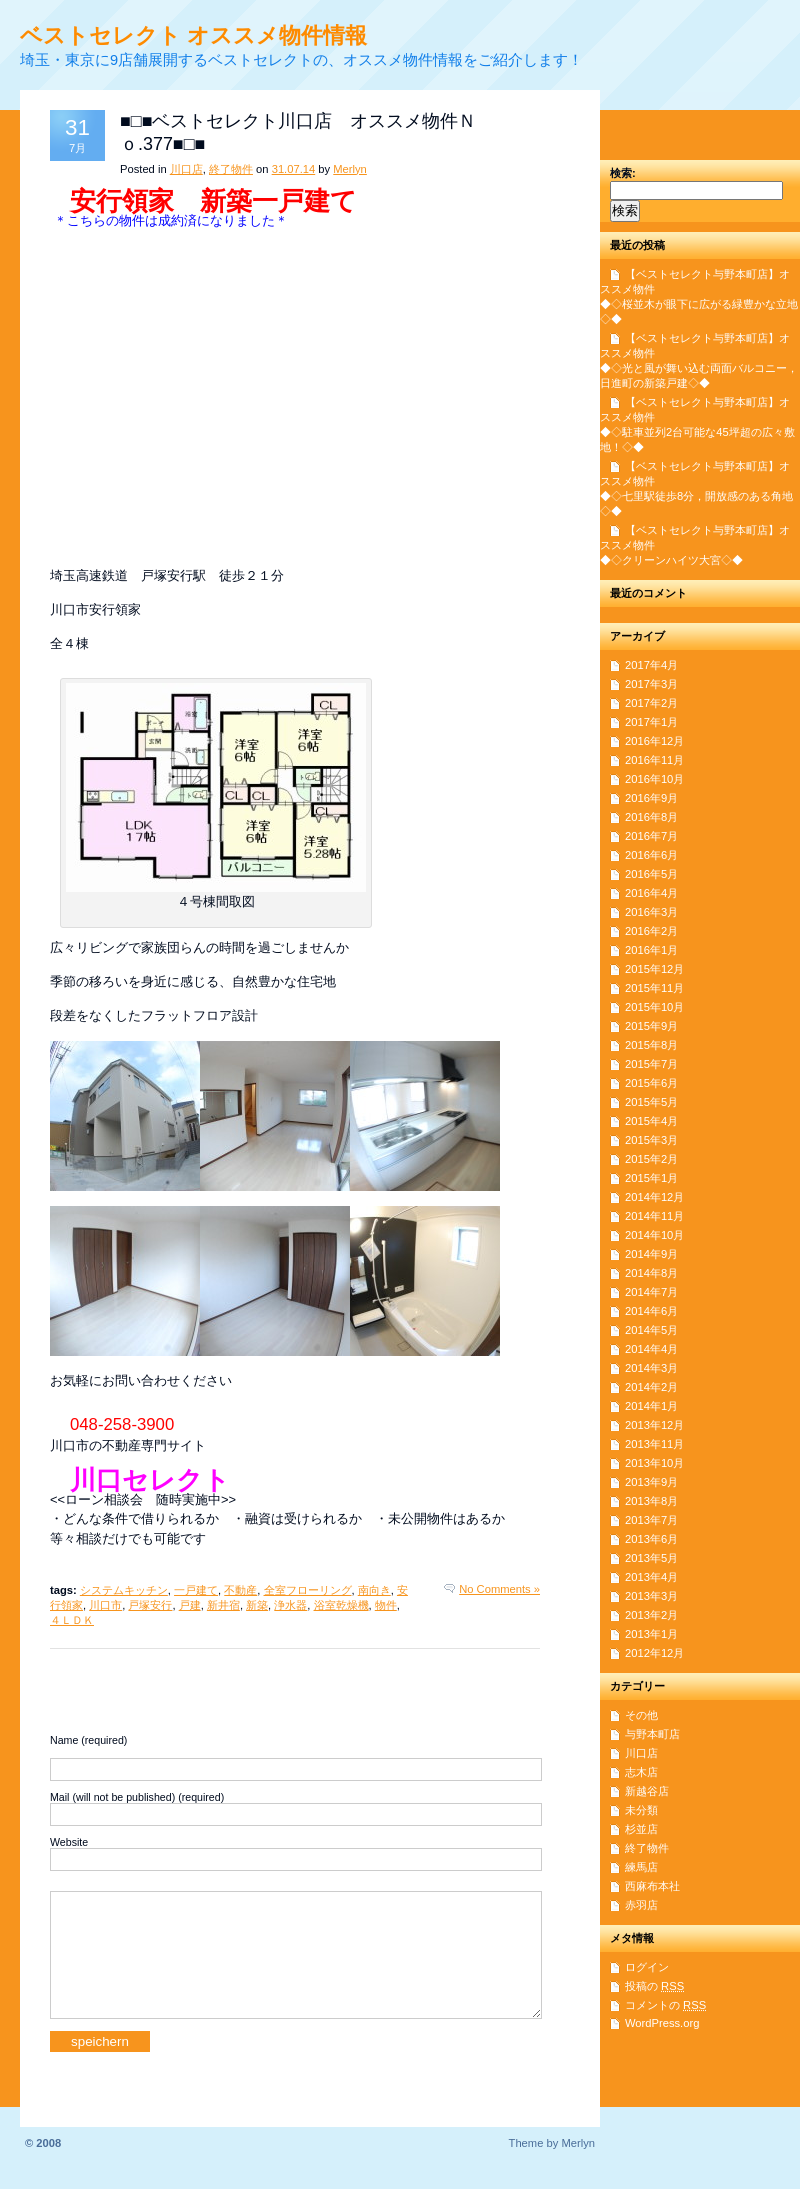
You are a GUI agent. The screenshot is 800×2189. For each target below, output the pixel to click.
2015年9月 (651, 1026)
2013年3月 (651, 1596)
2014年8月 (651, 1273)
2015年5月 (651, 1102)
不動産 (240, 1590)
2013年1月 (651, 1634)
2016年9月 (651, 798)
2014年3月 (651, 1368)
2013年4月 (651, 1577)
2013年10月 (654, 1463)
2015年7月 (651, 1064)
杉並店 (641, 1829)
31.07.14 (294, 169)
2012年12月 (654, 1653)
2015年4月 (651, 1121)
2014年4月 (651, 1349)
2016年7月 (651, 836)
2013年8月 (651, 1501)
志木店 (641, 1772)
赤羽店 (641, 1905)
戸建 (190, 1605)
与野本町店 (652, 1734)
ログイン (647, 1967)
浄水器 (290, 1605)
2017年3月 (651, 684)
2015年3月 (651, 1140)
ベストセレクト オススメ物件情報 (193, 35)
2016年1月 (651, 950)
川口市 (105, 1605)
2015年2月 (651, 1159)
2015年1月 (651, 1178)
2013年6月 (651, 1539)
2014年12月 (654, 1197)
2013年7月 (651, 1520)
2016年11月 (654, 760)
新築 (257, 1605)
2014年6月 (651, 1311)
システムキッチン (124, 1590)
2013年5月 (651, 1558)
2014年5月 (651, 1330)
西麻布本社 (652, 1886)
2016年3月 (651, 912)
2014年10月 (654, 1235)
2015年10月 (654, 1007)
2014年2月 (651, 1387)
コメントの (665, 2005)
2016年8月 (651, 817)
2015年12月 (654, 969)
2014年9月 (651, 1254)
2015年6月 (651, 1083)
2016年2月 (651, 931)
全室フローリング (308, 1590)
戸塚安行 (150, 1605)
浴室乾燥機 (341, 1605)
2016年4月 (651, 893)
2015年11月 (654, 988)
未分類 (641, 1810)
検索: (623, 173)
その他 (641, 1715)
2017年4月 (651, 665)
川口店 (186, 169)
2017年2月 (651, 703)
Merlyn (350, 169)
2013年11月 (654, 1444)
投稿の (654, 1986)
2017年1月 (651, 722)
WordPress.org (662, 2023)
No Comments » (499, 1589)
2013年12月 (654, 1425)
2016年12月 (654, 741)
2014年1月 (651, 1406)
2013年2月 (651, 1615)
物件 (386, 1605)
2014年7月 (651, 1292)
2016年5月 (651, 874)
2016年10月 (654, 779)
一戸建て (196, 1590)
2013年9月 (651, 1482)
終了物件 (231, 169)
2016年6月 (651, 855)
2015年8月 (651, 1045)
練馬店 (641, 1867)
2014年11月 (654, 1216)
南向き (374, 1590)
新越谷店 (647, 1791)
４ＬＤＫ (72, 1620)
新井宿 (223, 1605)
